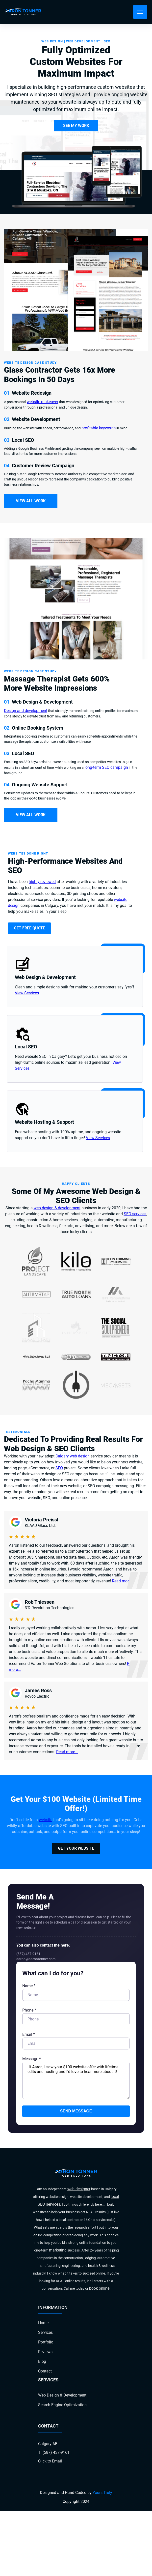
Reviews (45, 2351)
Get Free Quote (29, 928)
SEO (59, 1468)
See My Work (76, 125)
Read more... (123, 1581)
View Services (27, 993)
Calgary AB (47, 2444)
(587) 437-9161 (28, 1954)
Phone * (76, 2016)
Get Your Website (76, 1848)
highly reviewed (42, 881)
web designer (78, 2189)
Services (45, 2332)
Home (43, 2322)
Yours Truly (102, 2492)
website (45, 1819)
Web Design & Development (62, 2395)
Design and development (25, 710)
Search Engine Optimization (62, 2404)
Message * (76, 2077)
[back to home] (23, 11)
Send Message (76, 2111)
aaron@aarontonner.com (35, 1959)
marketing (58, 2250)
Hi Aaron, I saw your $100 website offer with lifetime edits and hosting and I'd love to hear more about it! (76, 2080)
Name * (76, 1992)
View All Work (31, 501)
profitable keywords (98, 428)
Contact (45, 2371)
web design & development (57, 1208)
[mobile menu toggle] (140, 12)
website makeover (42, 401)
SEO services (135, 1214)
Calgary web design (72, 1456)
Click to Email (50, 2461)
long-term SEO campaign (106, 767)
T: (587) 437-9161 (54, 2452)
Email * (76, 2040)
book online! (99, 2288)
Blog (42, 2361)
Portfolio (45, 2342)
